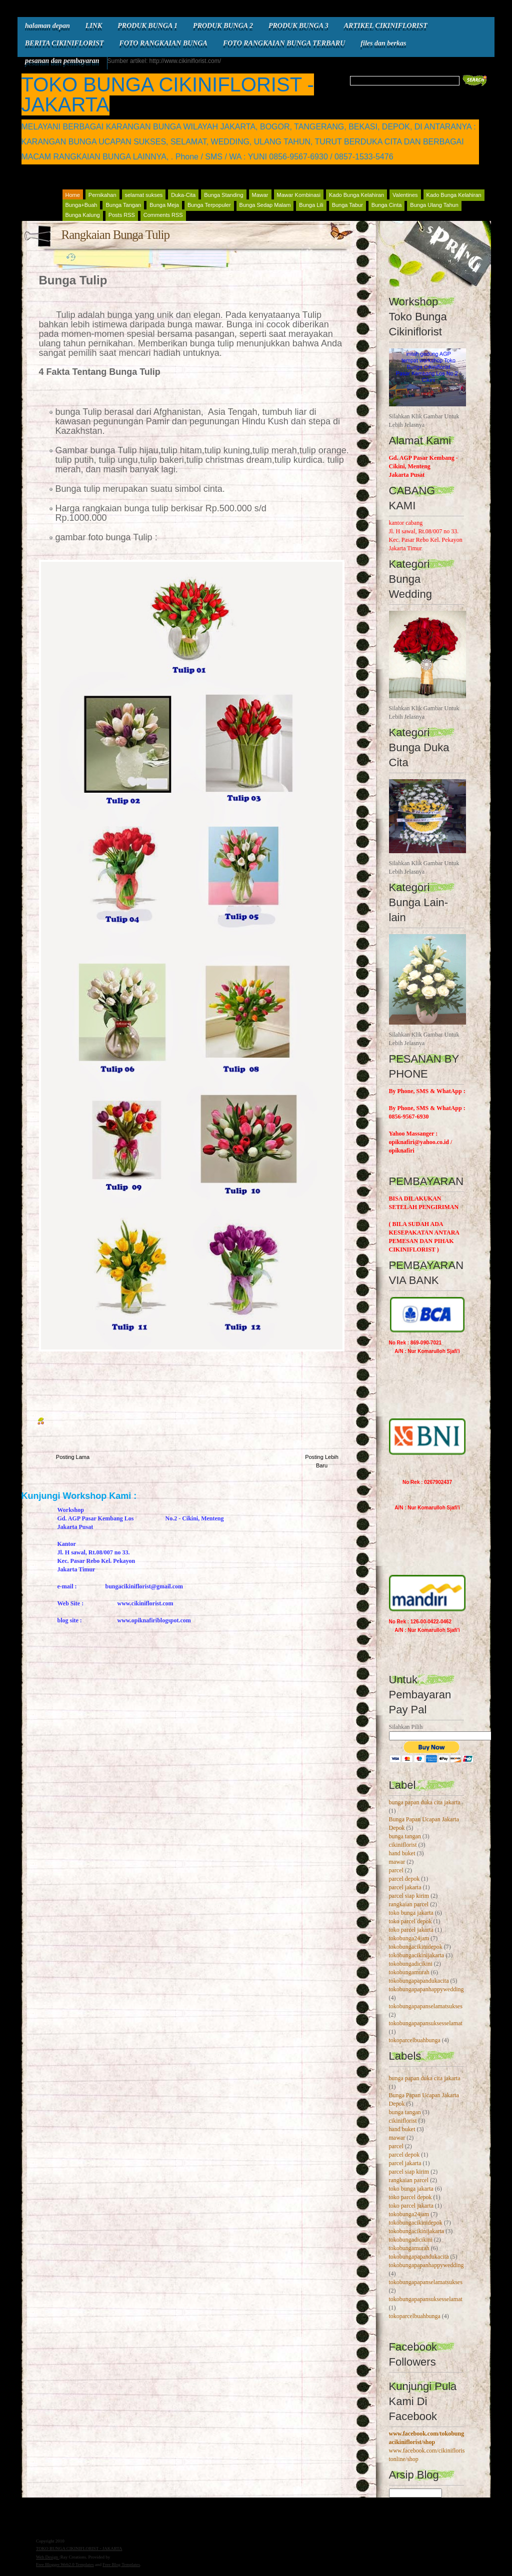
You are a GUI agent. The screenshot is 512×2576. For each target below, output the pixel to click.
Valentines (405, 195)
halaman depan (47, 25)
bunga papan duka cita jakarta (424, 1802)
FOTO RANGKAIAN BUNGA (164, 43)
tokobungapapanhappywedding (426, 1989)
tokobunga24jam (409, 1938)
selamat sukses (144, 195)
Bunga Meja (164, 205)
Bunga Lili (311, 205)
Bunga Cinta (387, 205)
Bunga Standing (223, 195)
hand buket (402, 1853)
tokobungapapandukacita (419, 1980)
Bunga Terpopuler (209, 205)
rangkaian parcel (409, 1904)
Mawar (260, 195)
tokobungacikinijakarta (416, 1955)
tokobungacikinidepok (415, 1946)
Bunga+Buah (82, 205)
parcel (396, 1870)
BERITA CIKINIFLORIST (64, 43)
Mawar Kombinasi (298, 195)
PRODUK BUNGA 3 (298, 25)
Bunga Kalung (83, 215)
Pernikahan (102, 195)
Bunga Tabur (347, 205)
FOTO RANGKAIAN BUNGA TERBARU (284, 43)
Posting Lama (73, 1457)
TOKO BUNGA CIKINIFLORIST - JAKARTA (168, 94)
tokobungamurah (409, 1972)
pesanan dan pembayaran (62, 60)
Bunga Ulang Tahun (434, 205)
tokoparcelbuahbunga (414, 2040)
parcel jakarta (405, 1887)
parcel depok (404, 1878)
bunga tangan (405, 1836)
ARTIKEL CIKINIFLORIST (386, 25)
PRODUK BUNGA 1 (148, 25)
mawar (397, 1861)
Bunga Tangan (123, 205)
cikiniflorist (403, 1844)
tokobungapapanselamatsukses (425, 2006)
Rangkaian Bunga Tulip (116, 234)
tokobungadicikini (410, 1963)
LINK (94, 25)
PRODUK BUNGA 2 (223, 25)
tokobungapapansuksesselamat (425, 2023)
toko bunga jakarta (411, 1912)
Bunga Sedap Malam (265, 205)
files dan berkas (383, 43)
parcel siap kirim (409, 1895)
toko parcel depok (410, 1921)
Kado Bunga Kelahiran (356, 195)
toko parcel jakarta (411, 1929)
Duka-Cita (183, 195)
